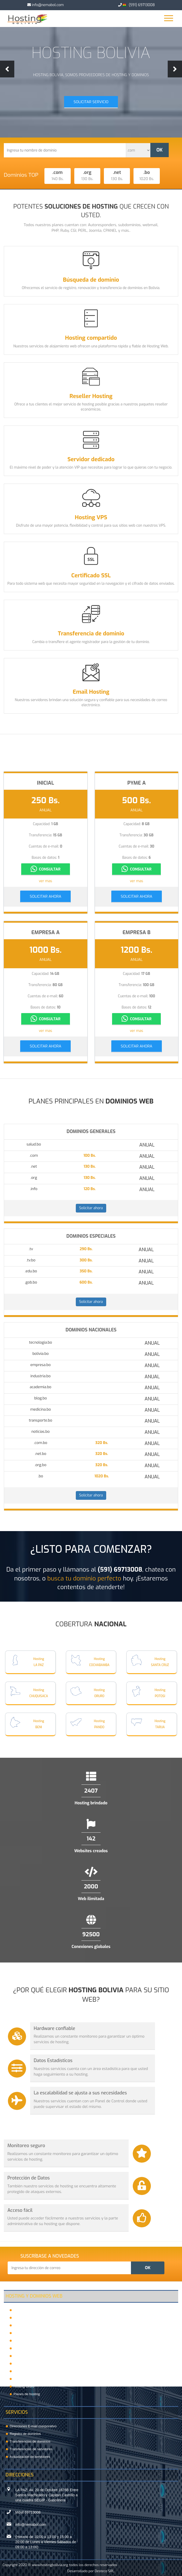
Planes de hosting (27, 2394)
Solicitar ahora (45, 896)
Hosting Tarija (24, 2363)
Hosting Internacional (29, 2325)
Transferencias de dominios (30, 2441)
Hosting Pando (24, 2348)
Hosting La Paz (25, 2340)
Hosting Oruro (24, 2386)
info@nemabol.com (45, 5)
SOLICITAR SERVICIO (91, 101)
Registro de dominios (25, 2434)
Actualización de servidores (30, 2457)
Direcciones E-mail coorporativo (33, 2426)
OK (159, 150)
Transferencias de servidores (31, 2449)
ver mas (45, 881)
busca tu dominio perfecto (84, 1578)
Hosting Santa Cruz (28, 2356)
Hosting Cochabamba (29, 2371)
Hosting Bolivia (24, 2310)
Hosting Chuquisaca (28, 2333)
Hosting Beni (23, 2318)
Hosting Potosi (24, 2379)
